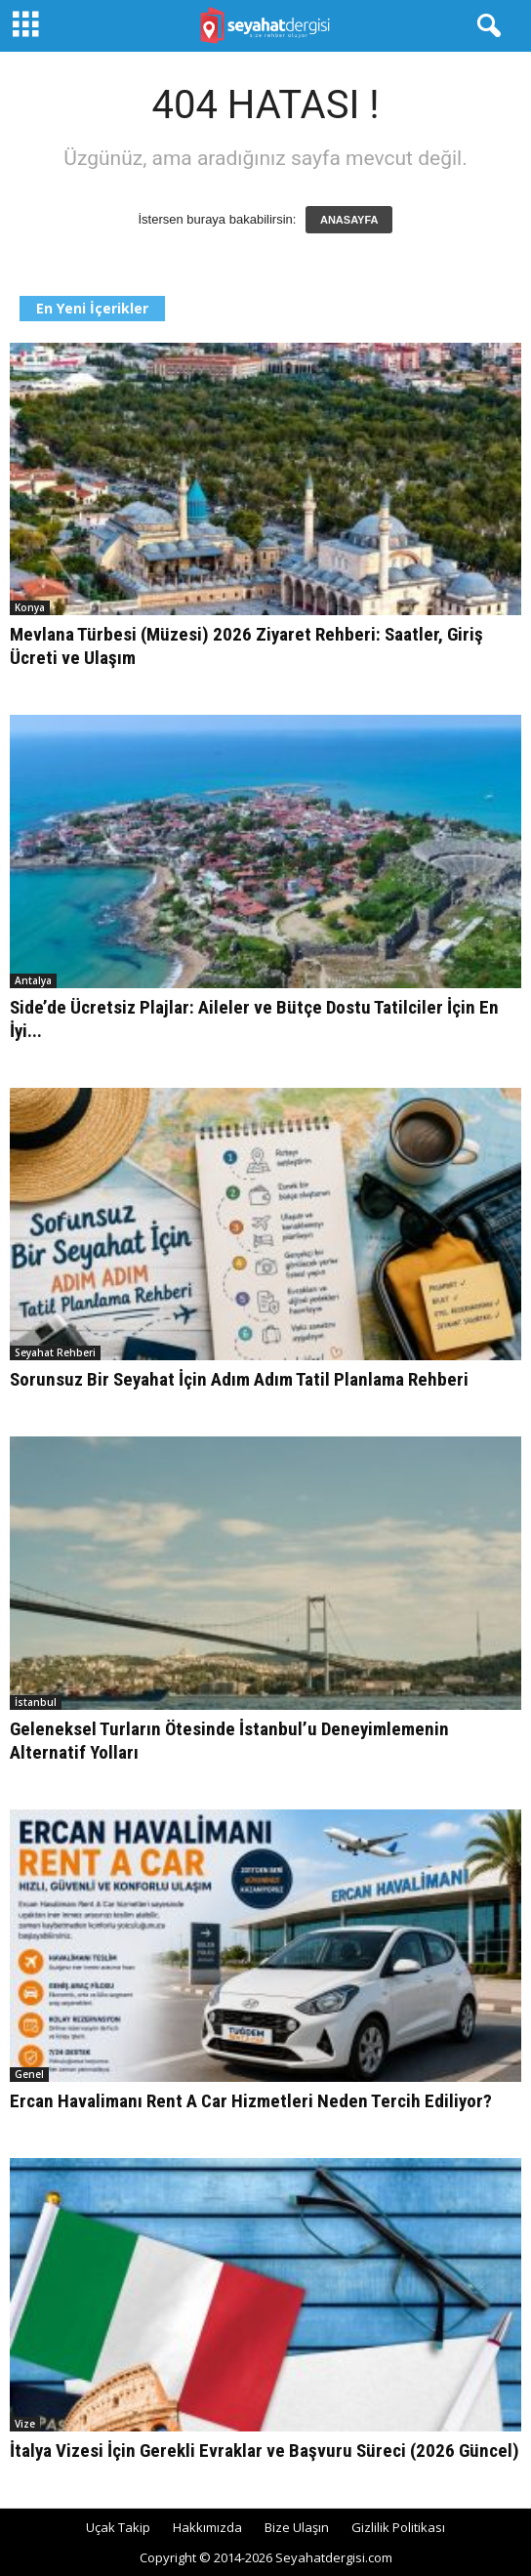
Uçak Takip (118, 2527)
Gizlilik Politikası (398, 2527)
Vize (25, 2424)
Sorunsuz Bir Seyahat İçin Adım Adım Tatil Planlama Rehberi (239, 1379)
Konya (30, 607)
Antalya (33, 980)
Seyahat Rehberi (55, 1352)
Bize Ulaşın (297, 2527)
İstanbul (36, 1702)
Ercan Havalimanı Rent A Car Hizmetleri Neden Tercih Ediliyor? (251, 2101)
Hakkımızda (207, 2527)
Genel (29, 2074)
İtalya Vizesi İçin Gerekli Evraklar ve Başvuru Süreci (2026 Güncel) (264, 2450)
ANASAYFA (349, 220)
